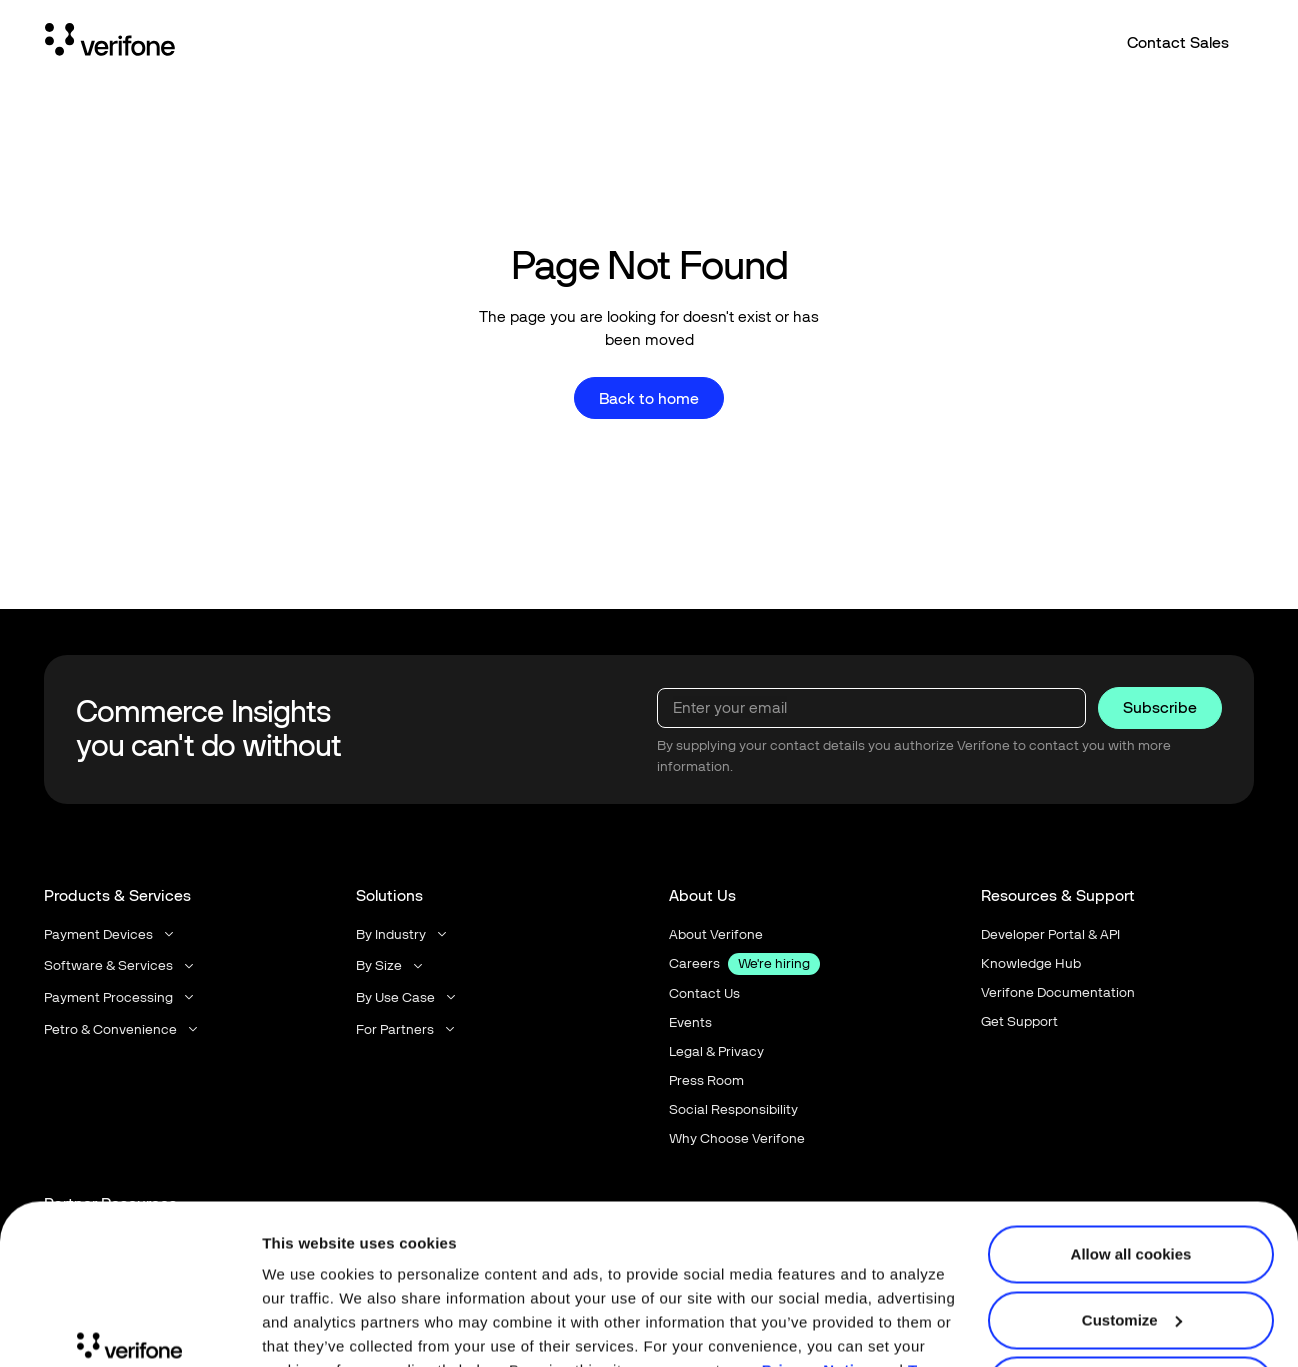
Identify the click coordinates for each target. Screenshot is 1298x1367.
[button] (110, 933)
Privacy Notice (817, 1248)
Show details (308, 1327)
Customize (1132, 1197)
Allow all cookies (1131, 1132)
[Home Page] (110, 43)
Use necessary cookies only (1131, 1263)
